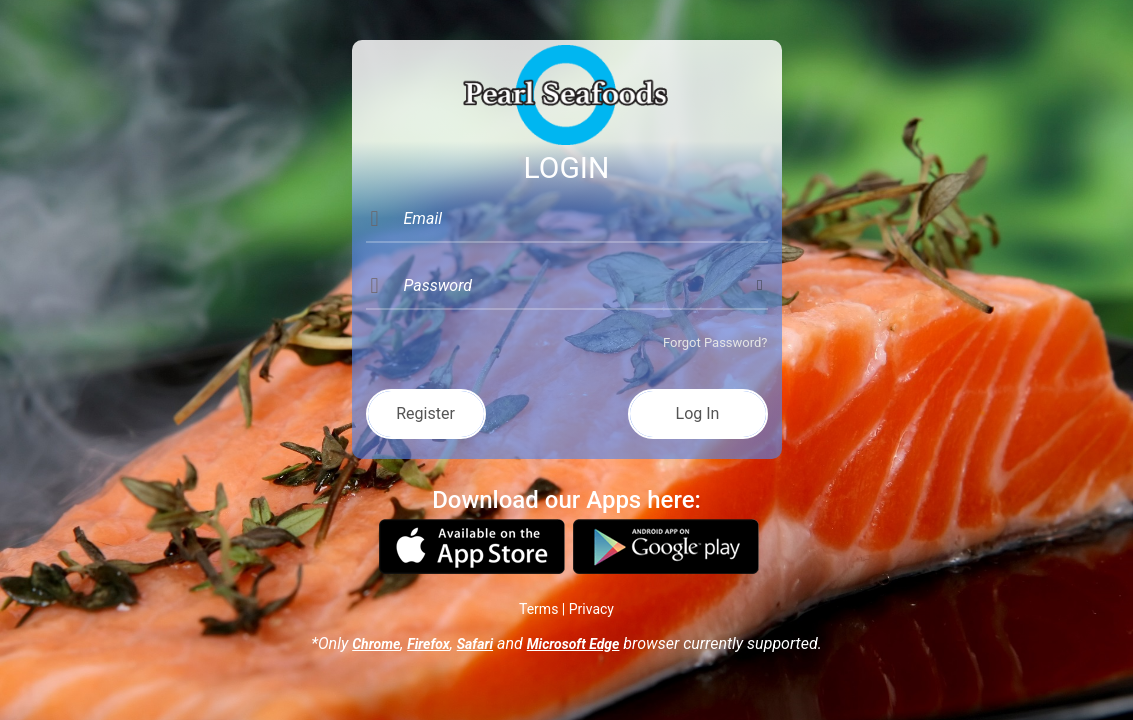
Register (425, 413)
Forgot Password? (715, 342)
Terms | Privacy (566, 609)
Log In (698, 413)
